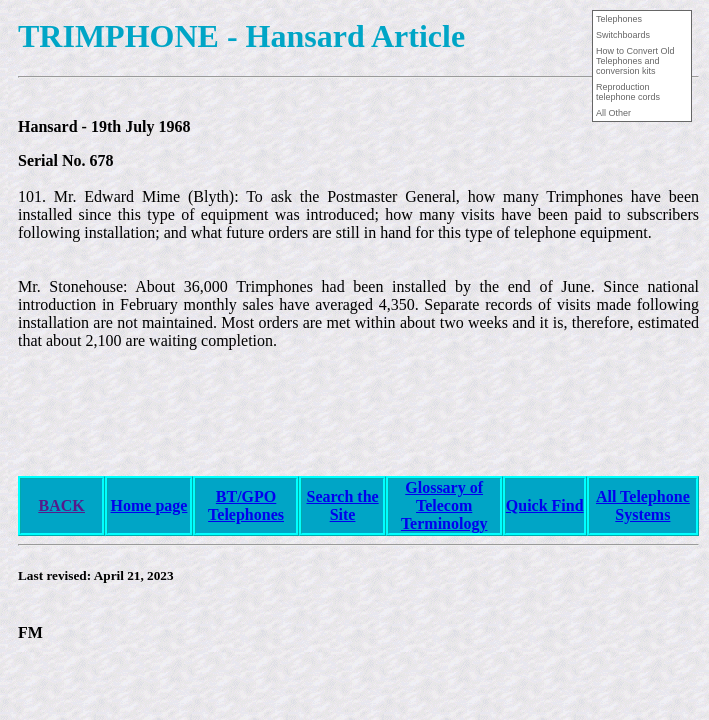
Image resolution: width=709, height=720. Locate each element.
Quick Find (545, 505)
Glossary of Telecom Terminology (444, 505)
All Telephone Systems (643, 505)
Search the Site (342, 505)
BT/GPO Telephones (246, 505)
